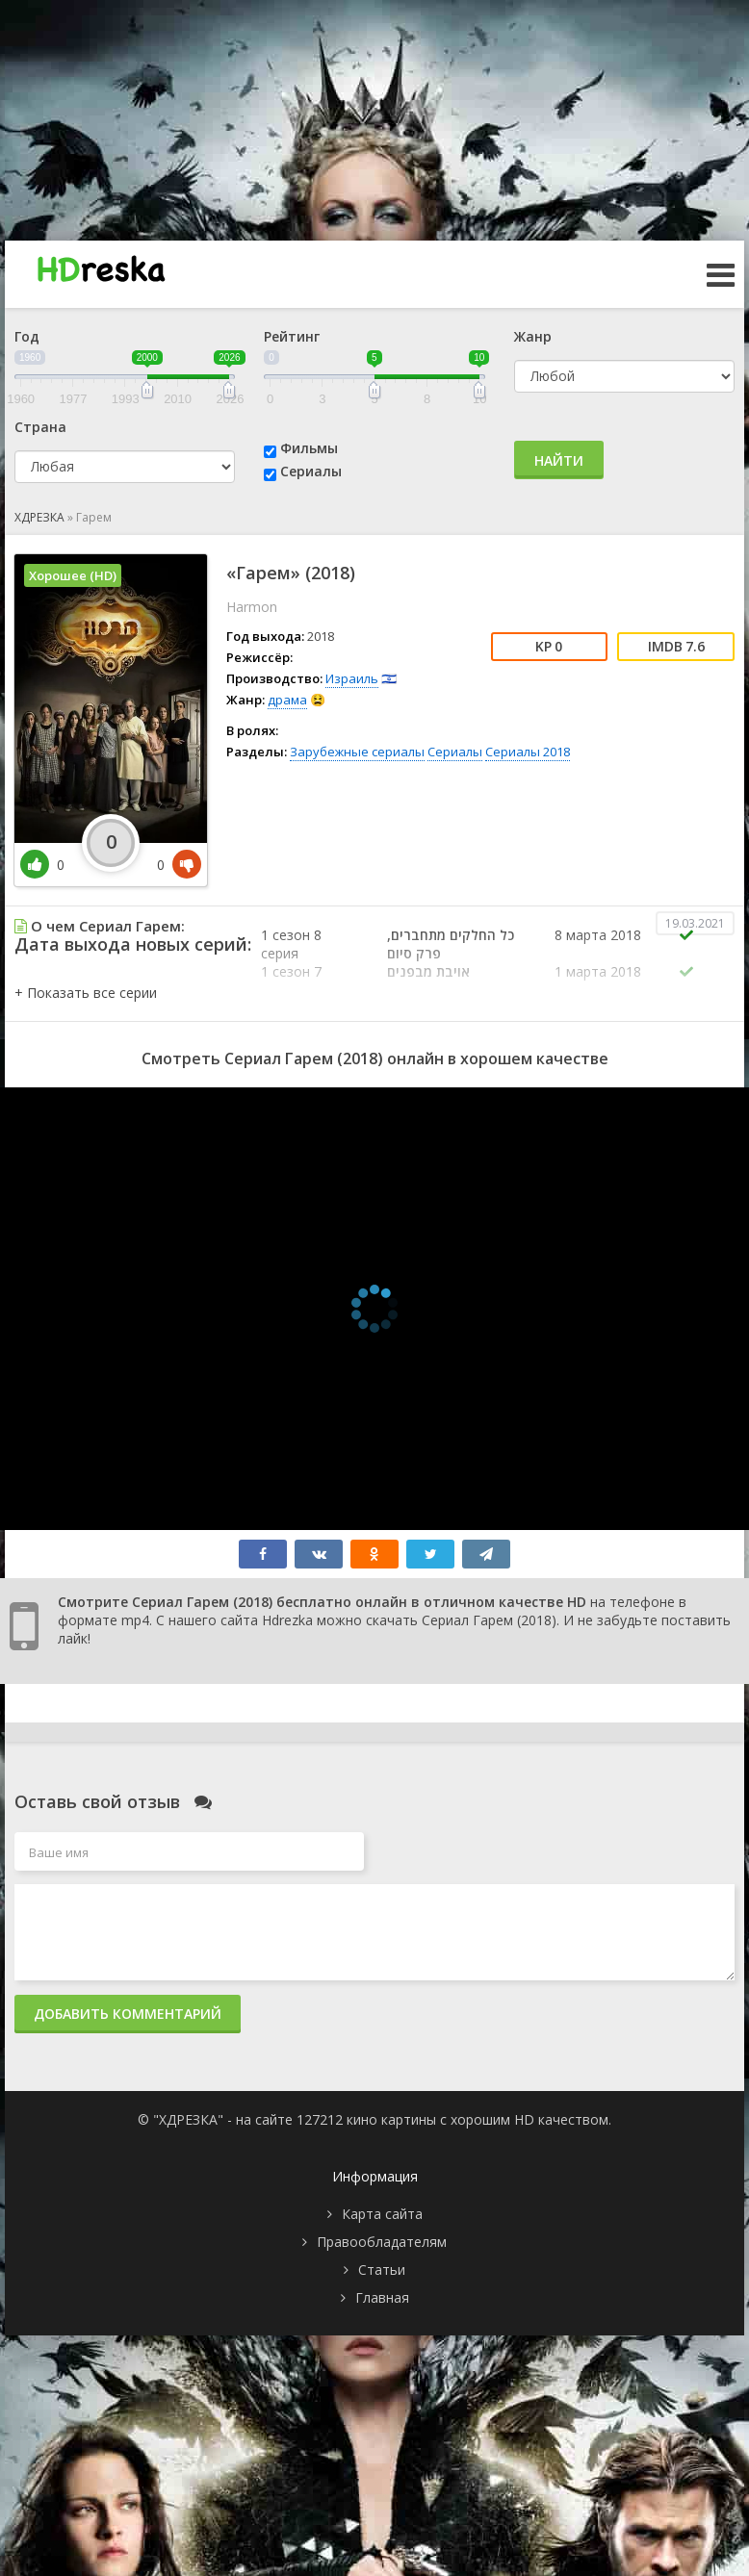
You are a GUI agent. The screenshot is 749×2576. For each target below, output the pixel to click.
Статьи (381, 2269)
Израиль (351, 678)
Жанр (533, 336)
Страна (40, 427)
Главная (382, 2297)
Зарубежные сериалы (357, 751)
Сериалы (311, 471)
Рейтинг (292, 336)
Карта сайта (382, 2214)
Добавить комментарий (127, 2013)
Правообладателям (382, 2241)
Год (26, 336)
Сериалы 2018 (527, 751)
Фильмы (309, 448)
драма (287, 699)
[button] (85, 992)
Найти (558, 460)
